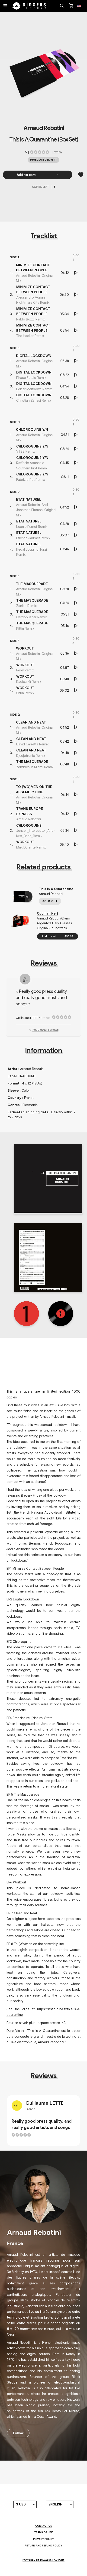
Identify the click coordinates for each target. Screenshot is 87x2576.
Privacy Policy (43, 2539)
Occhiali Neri (47, 913)
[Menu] (5, 6)
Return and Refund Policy (43, 2545)
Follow (18, 2433)
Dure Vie (13, 2031)
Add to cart (37, 175)
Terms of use (43, 2532)
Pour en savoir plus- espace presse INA (36, 2023)
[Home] (29, 6)
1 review (57, 152)
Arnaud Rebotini (43, 128)
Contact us (43, 2525)
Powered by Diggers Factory (43, 2559)
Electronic (30, 1105)
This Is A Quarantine (56, 889)
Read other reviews (43, 1030)
